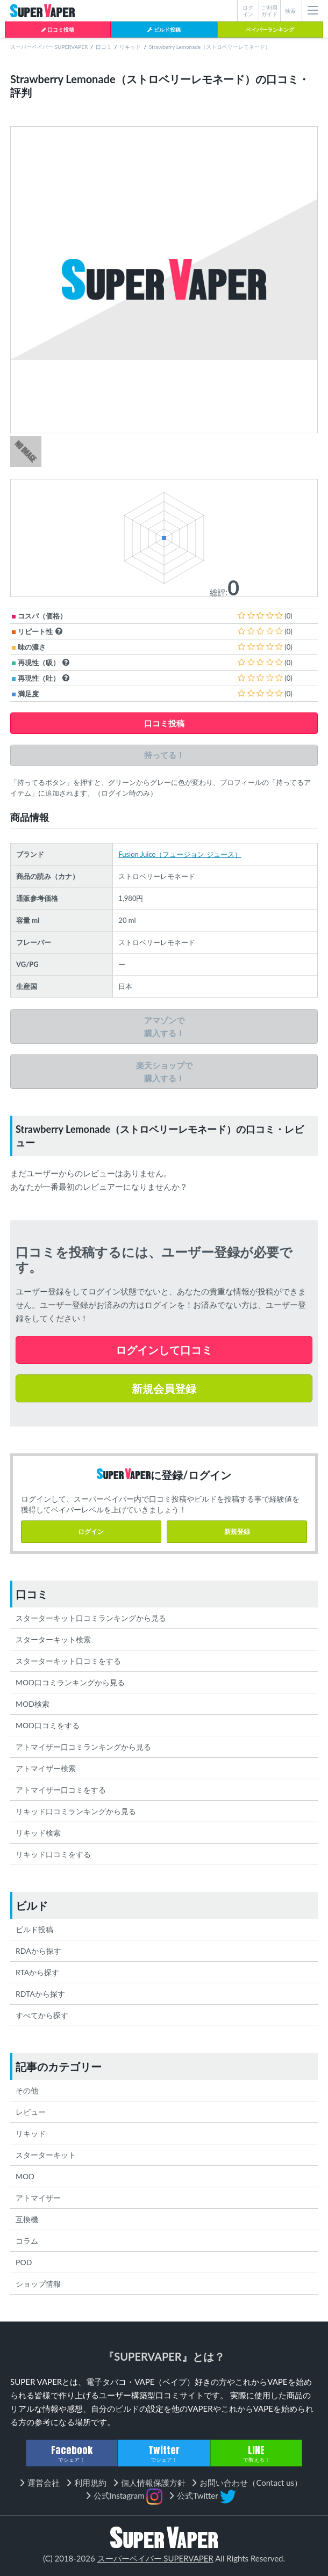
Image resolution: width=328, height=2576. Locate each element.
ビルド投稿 (163, 29)
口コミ (104, 46)
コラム (27, 2240)
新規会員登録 (164, 1388)
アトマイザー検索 (46, 1768)
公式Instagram (128, 2496)
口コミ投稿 (57, 29)
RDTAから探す (40, 1993)
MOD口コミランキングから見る (70, 1682)
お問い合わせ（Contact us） (250, 2482)
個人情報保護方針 (153, 2482)
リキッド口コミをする (53, 1854)
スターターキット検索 (53, 1639)
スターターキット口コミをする (68, 1660)
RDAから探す (38, 1950)
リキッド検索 (38, 1832)
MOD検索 (32, 1703)
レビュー (31, 2111)
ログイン (91, 1531)
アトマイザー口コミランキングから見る (83, 1746)
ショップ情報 (38, 2283)
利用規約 (90, 2482)
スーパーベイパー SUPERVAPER (49, 46)
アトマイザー (38, 2197)
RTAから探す (37, 1972)
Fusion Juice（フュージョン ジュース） (179, 854)
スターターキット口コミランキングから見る (91, 1617)
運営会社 (43, 2482)
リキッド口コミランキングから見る (76, 1811)
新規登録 (237, 1531)
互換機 (27, 2219)
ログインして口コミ (164, 1349)
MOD (25, 2176)
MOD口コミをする (48, 1725)
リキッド (130, 46)
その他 (27, 2090)
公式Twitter (206, 2496)
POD (24, 2262)
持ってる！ (164, 755)
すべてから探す (42, 2015)
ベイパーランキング (270, 29)
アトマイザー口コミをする (61, 1789)
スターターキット (46, 2154)
